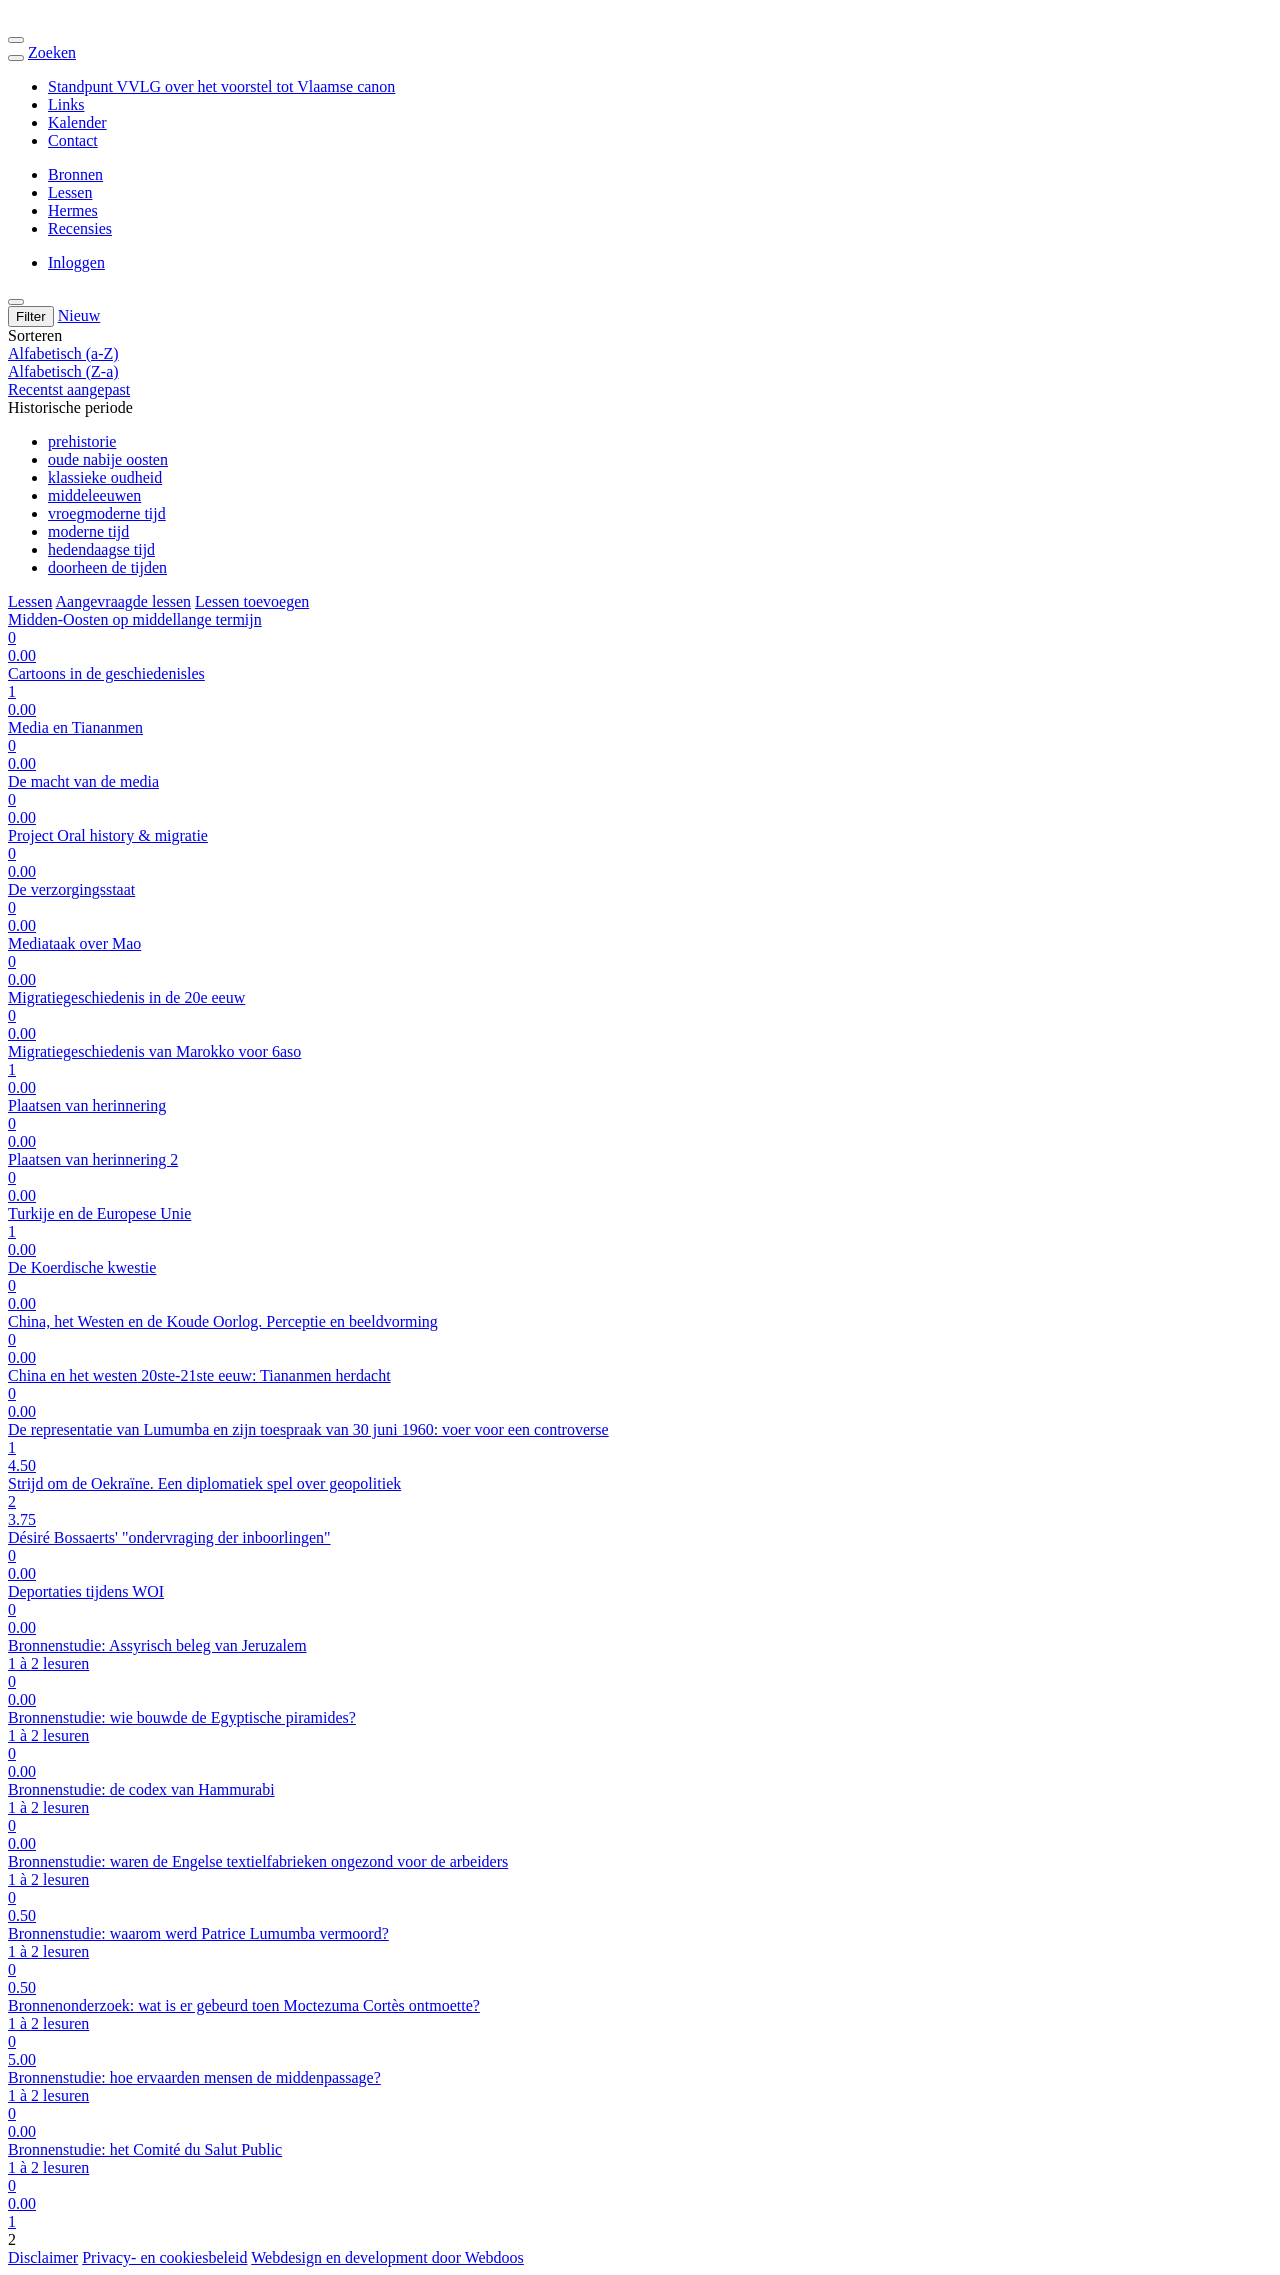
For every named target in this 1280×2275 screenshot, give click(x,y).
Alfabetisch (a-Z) (63, 353)
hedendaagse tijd (101, 549)
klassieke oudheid (105, 477)
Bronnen (75, 174)
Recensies (80, 228)
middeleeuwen (94, 495)
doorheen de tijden (107, 567)
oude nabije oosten (108, 459)
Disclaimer (43, 2257)
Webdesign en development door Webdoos (387, 2257)
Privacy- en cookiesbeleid (164, 2257)
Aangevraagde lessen (124, 601)
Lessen (70, 192)
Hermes (73, 210)
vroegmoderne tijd (107, 513)
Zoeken (52, 52)
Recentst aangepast (69, 389)
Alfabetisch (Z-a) (63, 371)
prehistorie (82, 441)
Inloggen (76, 262)
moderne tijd (88, 531)
